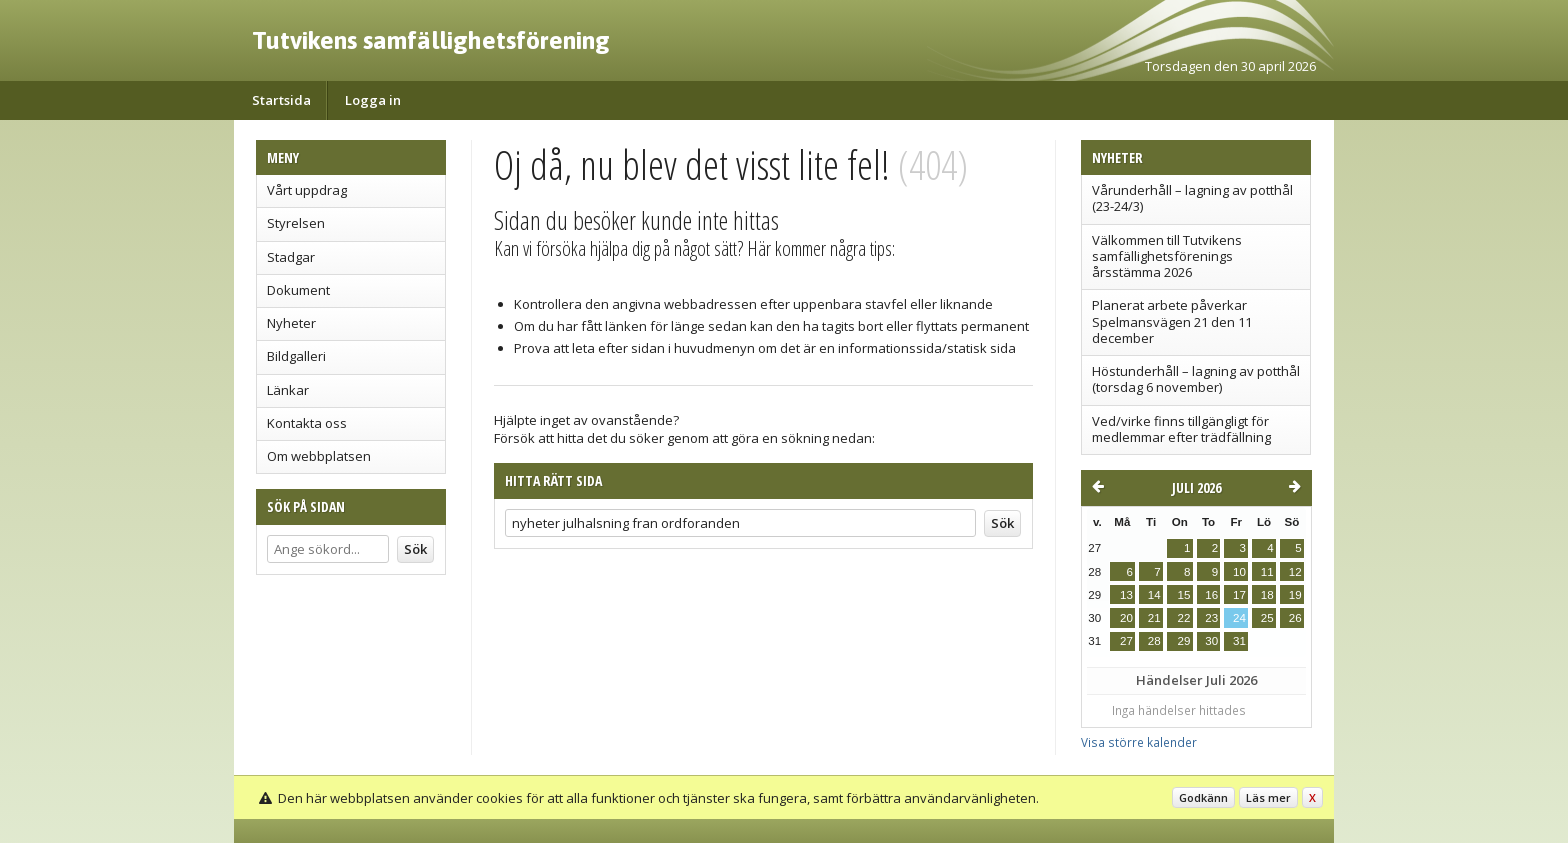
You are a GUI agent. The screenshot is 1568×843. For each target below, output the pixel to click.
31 (1239, 641)
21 (1154, 618)
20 (1126, 618)
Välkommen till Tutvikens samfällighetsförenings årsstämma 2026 (1167, 256)
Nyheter (291, 323)
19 (1295, 595)
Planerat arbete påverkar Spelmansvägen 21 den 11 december (1172, 321)
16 (1211, 595)
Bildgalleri (296, 356)
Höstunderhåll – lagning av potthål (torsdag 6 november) (1196, 379)
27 (1126, 641)
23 (1211, 618)
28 (1154, 641)
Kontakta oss (307, 423)
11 (1267, 572)
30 (1211, 641)
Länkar (288, 390)
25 (1267, 618)
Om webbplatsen (319, 456)
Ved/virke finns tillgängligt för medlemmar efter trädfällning (1181, 429)
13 (1126, 595)
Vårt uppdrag (307, 190)
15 (1183, 595)
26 (1295, 618)
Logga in (373, 100)
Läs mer (1268, 797)
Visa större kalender (1139, 742)
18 (1267, 595)
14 (1154, 595)
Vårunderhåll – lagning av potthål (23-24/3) (1192, 198)
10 (1239, 572)
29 (1183, 641)
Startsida (281, 100)
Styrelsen (296, 223)
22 (1183, 618)
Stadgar (291, 257)
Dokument (298, 290)
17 (1239, 595)
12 (1295, 572)
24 (1239, 618)
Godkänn (1203, 797)
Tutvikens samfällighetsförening (431, 40)
